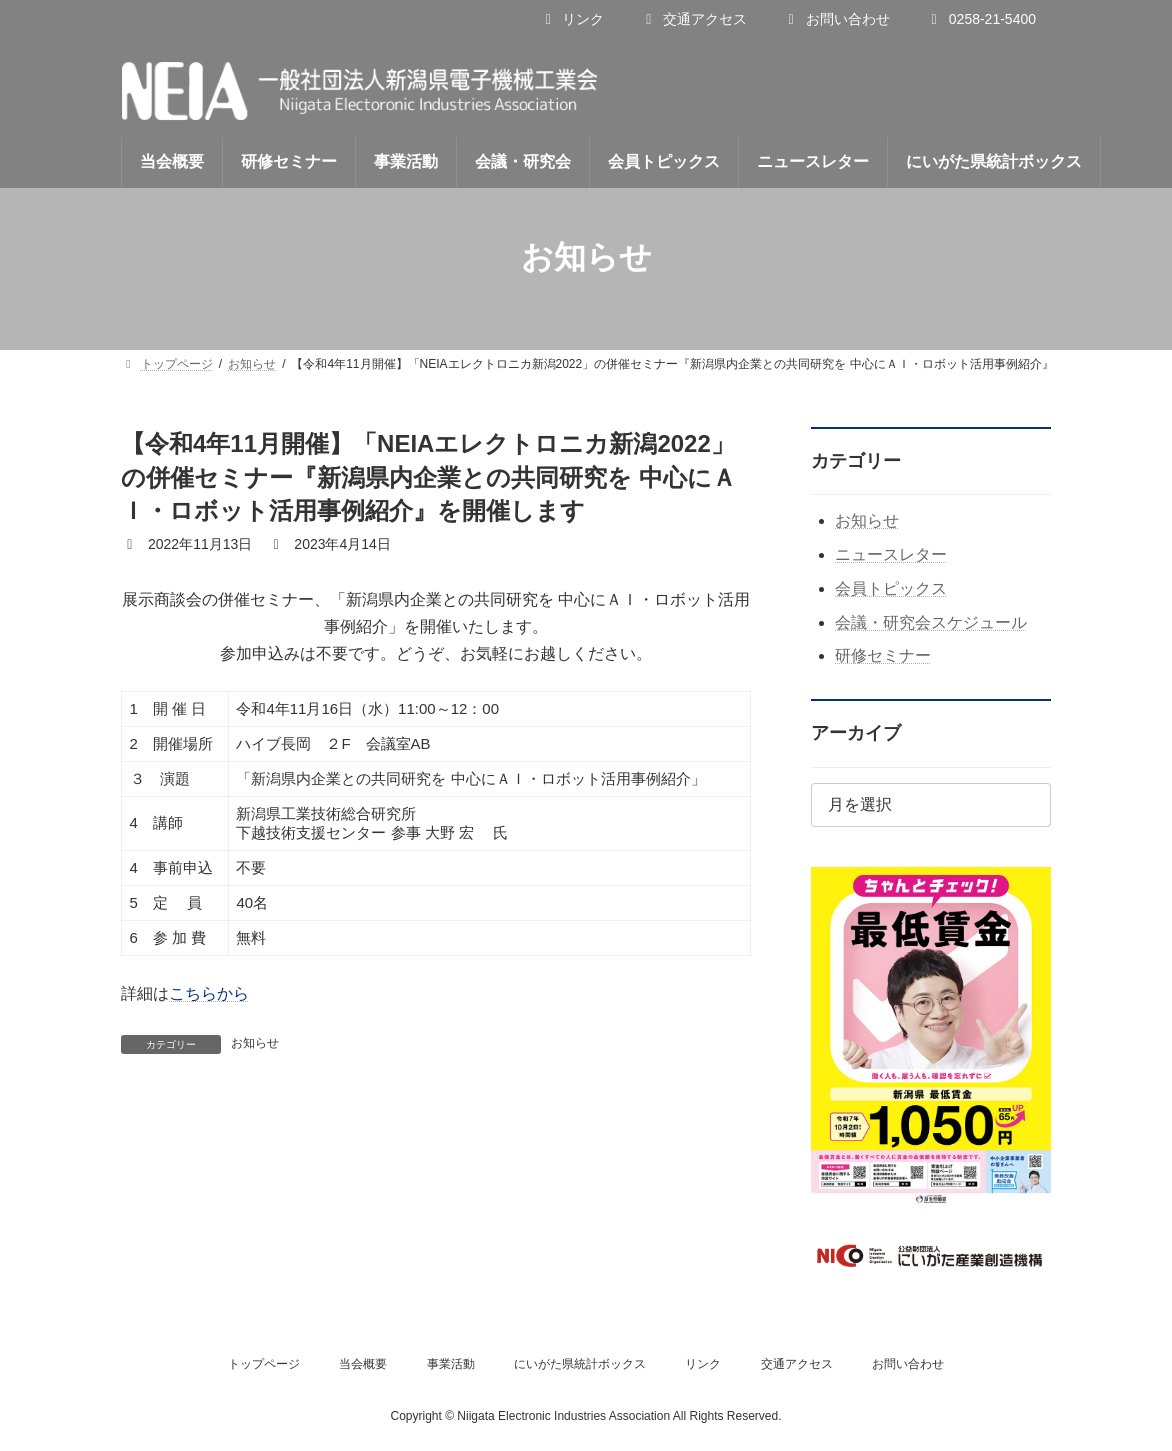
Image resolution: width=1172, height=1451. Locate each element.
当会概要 (363, 1364)
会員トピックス (891, 588)
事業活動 (451, 1364)
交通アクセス (693, 19)
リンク (571, 19)
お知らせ (255, 1043)
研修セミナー (883, 655)
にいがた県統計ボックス (580, 1364)
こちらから (209, 993)
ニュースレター (891, 554)
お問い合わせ (836, 19)
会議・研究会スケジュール (931, 622)
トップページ (264, 1364)
